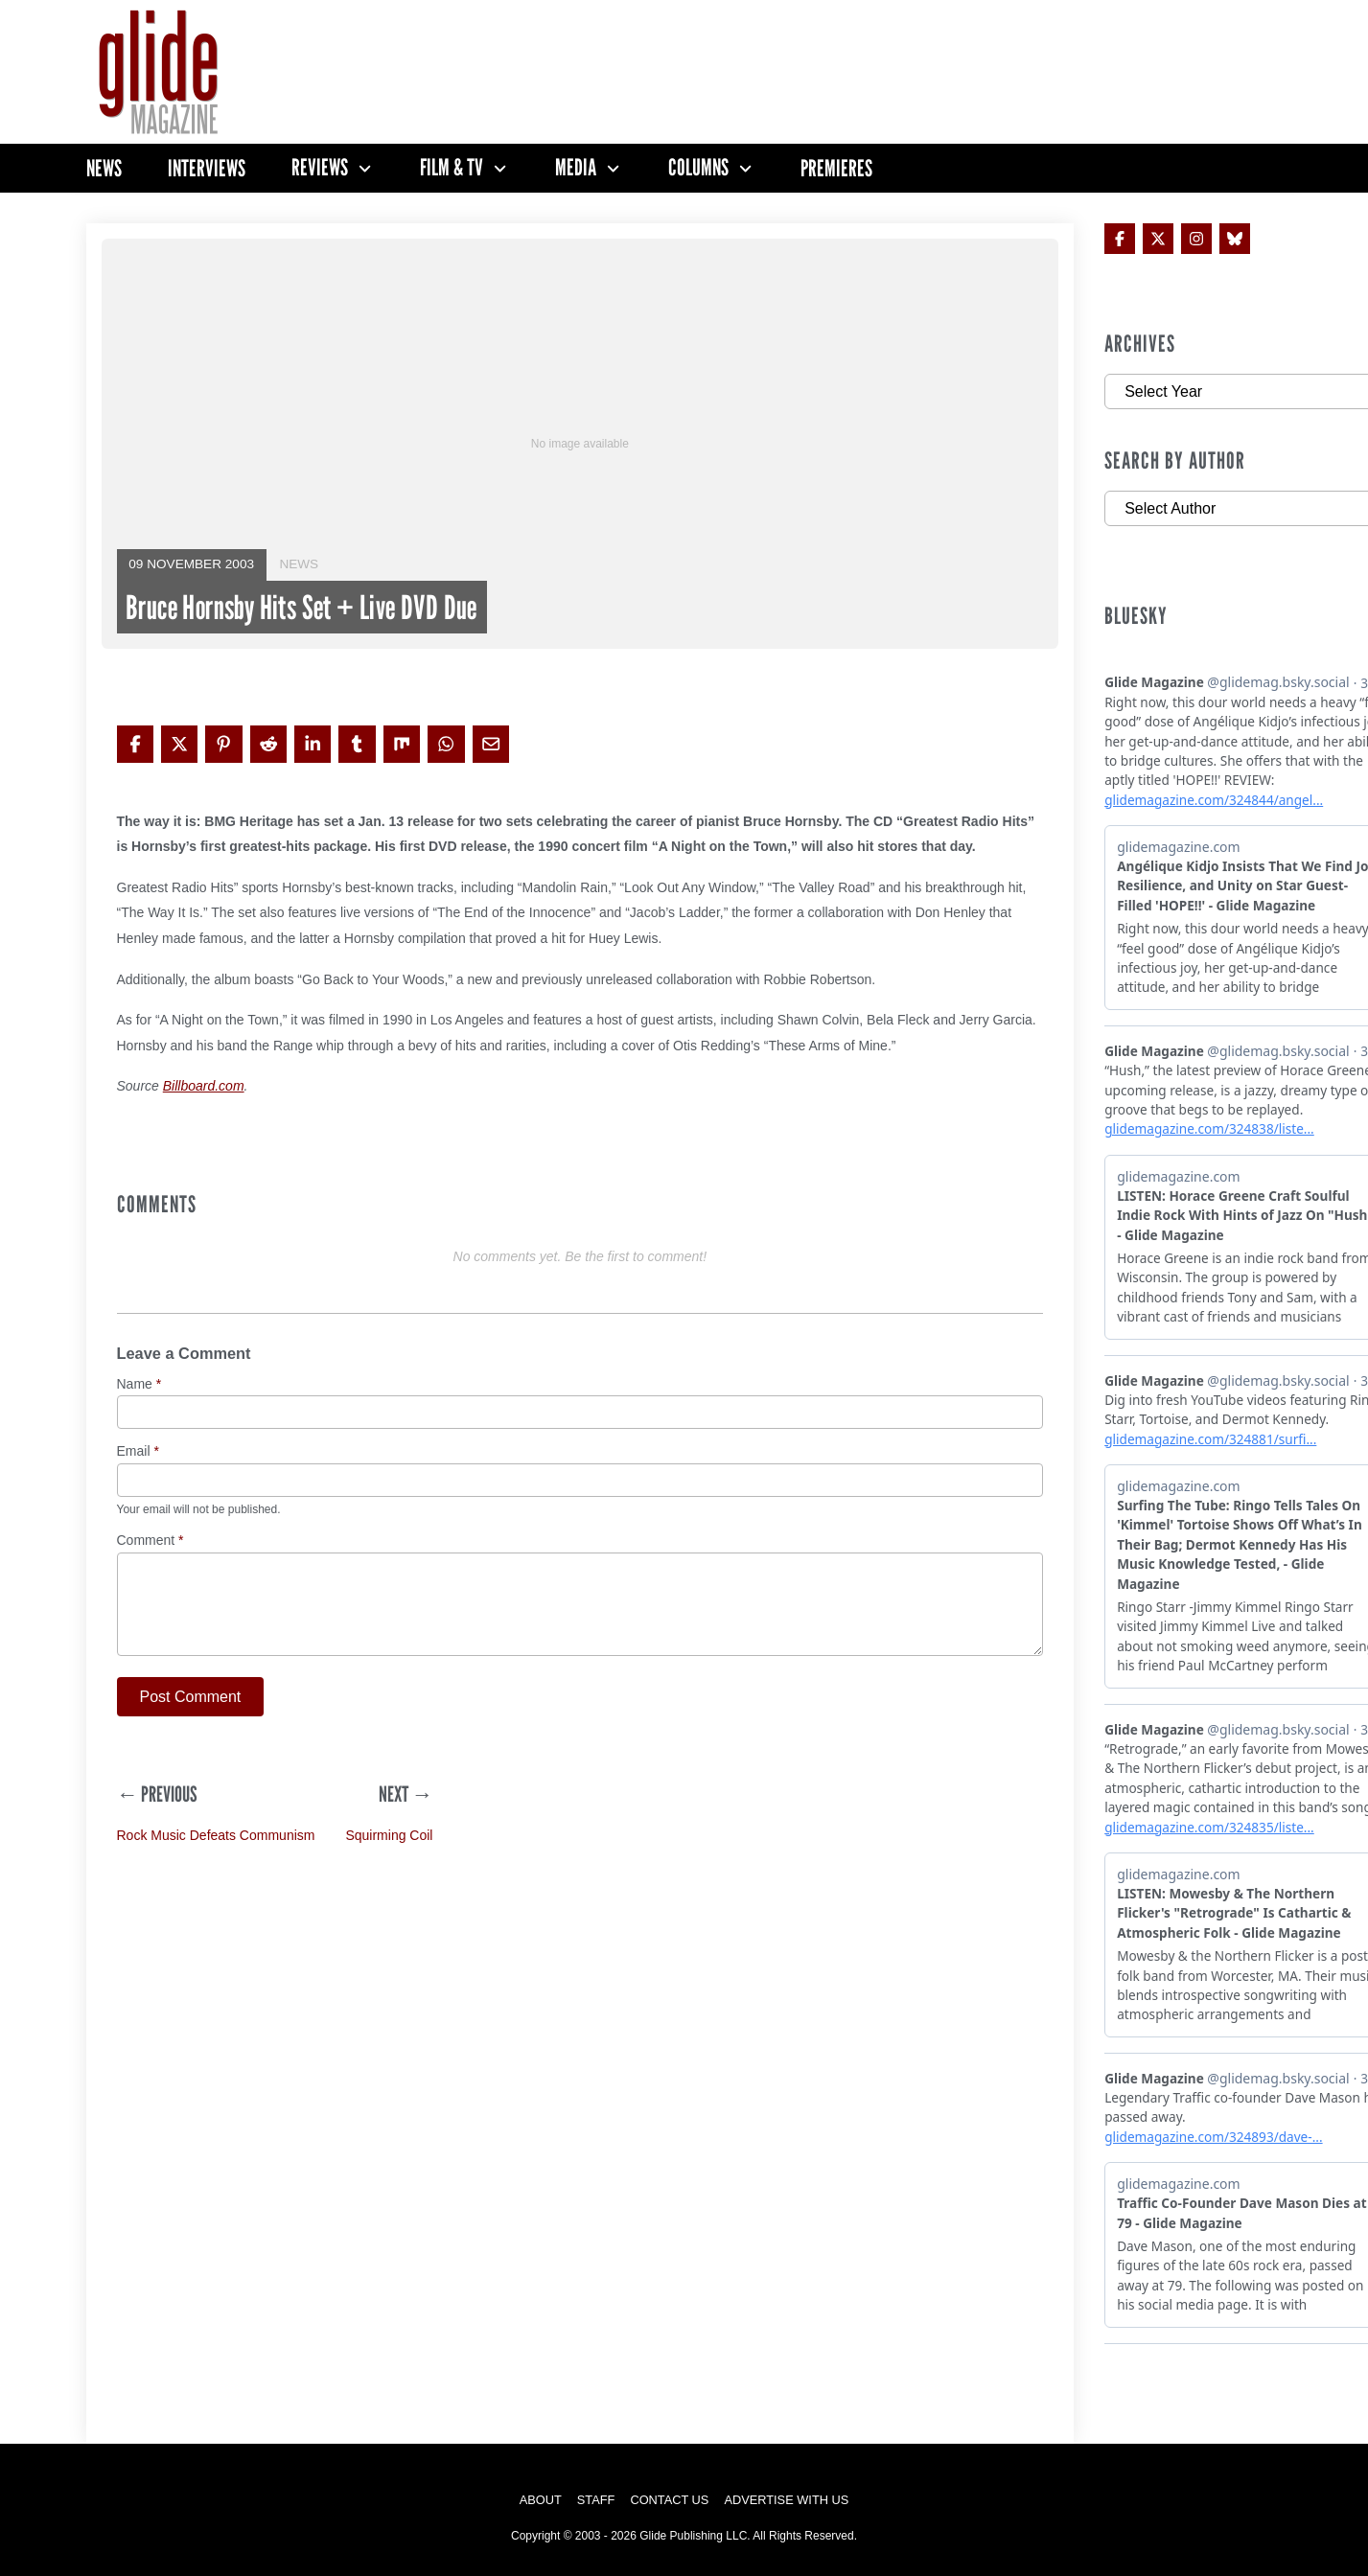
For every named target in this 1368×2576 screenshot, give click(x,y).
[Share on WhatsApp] (446, 743)
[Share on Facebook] (135, 743)
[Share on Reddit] (268, 743)
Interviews (206, 168)
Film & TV (451, 167)
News (104, 168)
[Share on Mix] (401, 743)
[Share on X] (179, 743)
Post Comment (191, 1697)
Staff (596, 2500)
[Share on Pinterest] (223, 743)
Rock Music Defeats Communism (216, 1835)
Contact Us (669, 2500)
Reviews (319, 167)
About (541, 2500)
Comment (150, 1540)
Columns (698, 167)
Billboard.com (203, 1085)
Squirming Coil (388, 1835)
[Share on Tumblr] (356, 743)
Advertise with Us (786, 2500)
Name (139, 1384)
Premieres (836, 168)
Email (138, 1451)
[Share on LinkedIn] (312, 743)
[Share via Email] (491, 743)
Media (575, 167)
